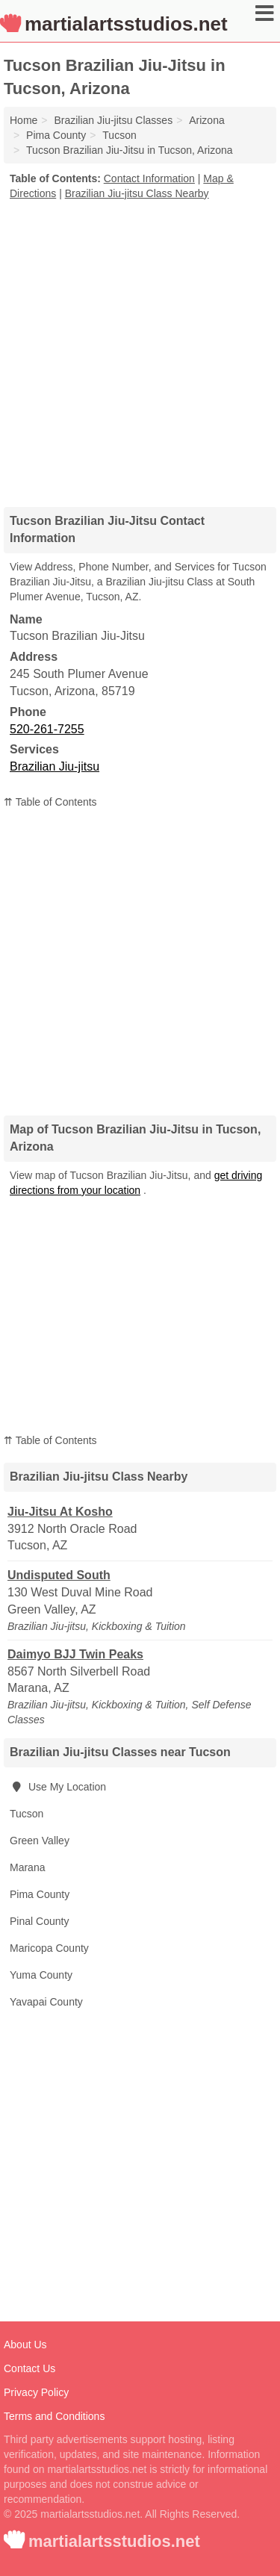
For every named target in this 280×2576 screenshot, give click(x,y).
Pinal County (39, 1921)
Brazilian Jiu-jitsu (54, 766)
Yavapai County (46, 2002)
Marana (27, 1867)
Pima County (39, 1894)
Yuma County (41, 1975)
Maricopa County (49, 1948)
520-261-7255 (47, 729)
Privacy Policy (36, 2392)
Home (23, 120)
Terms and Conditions (54, 2416)
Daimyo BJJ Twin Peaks (75, 1654)
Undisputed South (59, 1575)
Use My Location (58, 1787)
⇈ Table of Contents (50, 802)
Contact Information (149, 178)
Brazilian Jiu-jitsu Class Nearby (137, 193)
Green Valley (39, 1841)
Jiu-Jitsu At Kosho (60, 1511)
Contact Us (29, 2368)
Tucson (26, 1814)
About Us (25, 2345)
